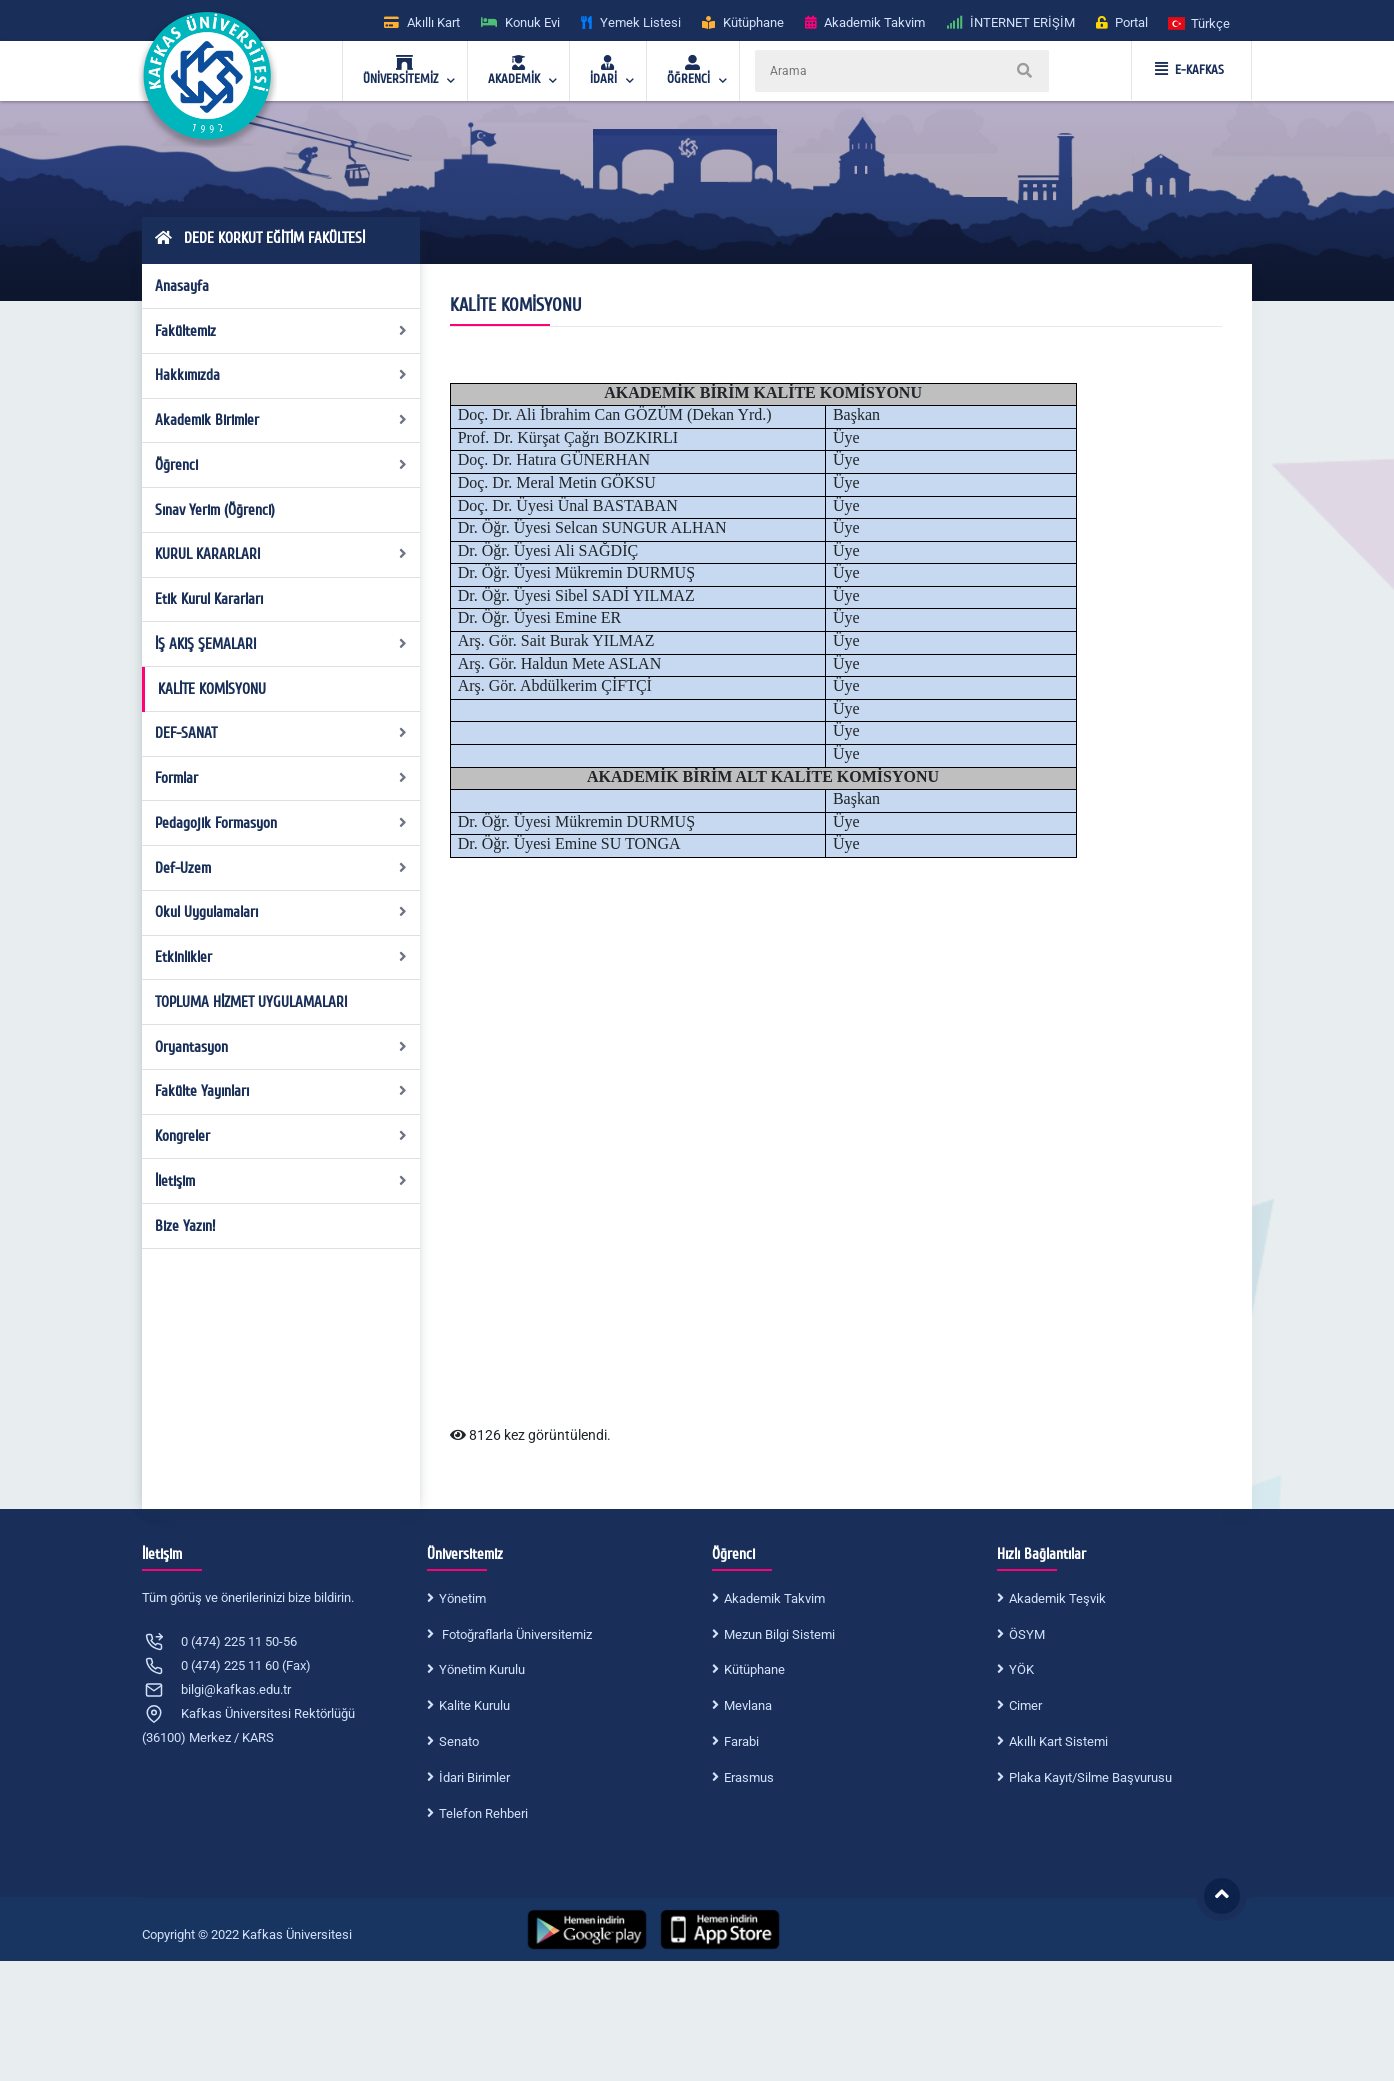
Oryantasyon (281, 1047)
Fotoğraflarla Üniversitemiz (515, 1634)
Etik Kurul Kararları (209, 599)
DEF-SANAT (281, 733)
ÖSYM (1027, 1634)
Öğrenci (281, 465)
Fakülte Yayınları (281, 1091)
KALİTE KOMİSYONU (212, 689)
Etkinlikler (281, 957)
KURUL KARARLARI (281, 554)
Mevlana (748, 1705)
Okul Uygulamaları (281, 912)
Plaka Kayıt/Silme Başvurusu (1090, 1777)
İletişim (281, 1181)
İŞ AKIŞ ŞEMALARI (281, 644)
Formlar (281, 778)
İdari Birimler (474, 1777)
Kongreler (281, 1136)
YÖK (1021, 1669)
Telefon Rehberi (483, 1813)
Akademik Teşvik (1057, 1598)
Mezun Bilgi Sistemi (779, 1634)
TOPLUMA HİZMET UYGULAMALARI (251, 1002)
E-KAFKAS (1189, 70)
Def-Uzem (281, 868)
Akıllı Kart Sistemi (1058, 1741)
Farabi (741, 1741)
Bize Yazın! (185, 1226)
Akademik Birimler (281, 420)
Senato (459, 1741)
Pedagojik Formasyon (281, 823)
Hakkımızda (281, 375)
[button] (1200, 22)
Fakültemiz (281, 331)
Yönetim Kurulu (482, 1669)
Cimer (1025, 1705)
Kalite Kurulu (474, 1705)
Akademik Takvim (774, 1598)
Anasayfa (182, 286)
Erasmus (749, 1777)
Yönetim (462, 1598)
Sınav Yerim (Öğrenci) (215, 510)
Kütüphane (754, 1669)
